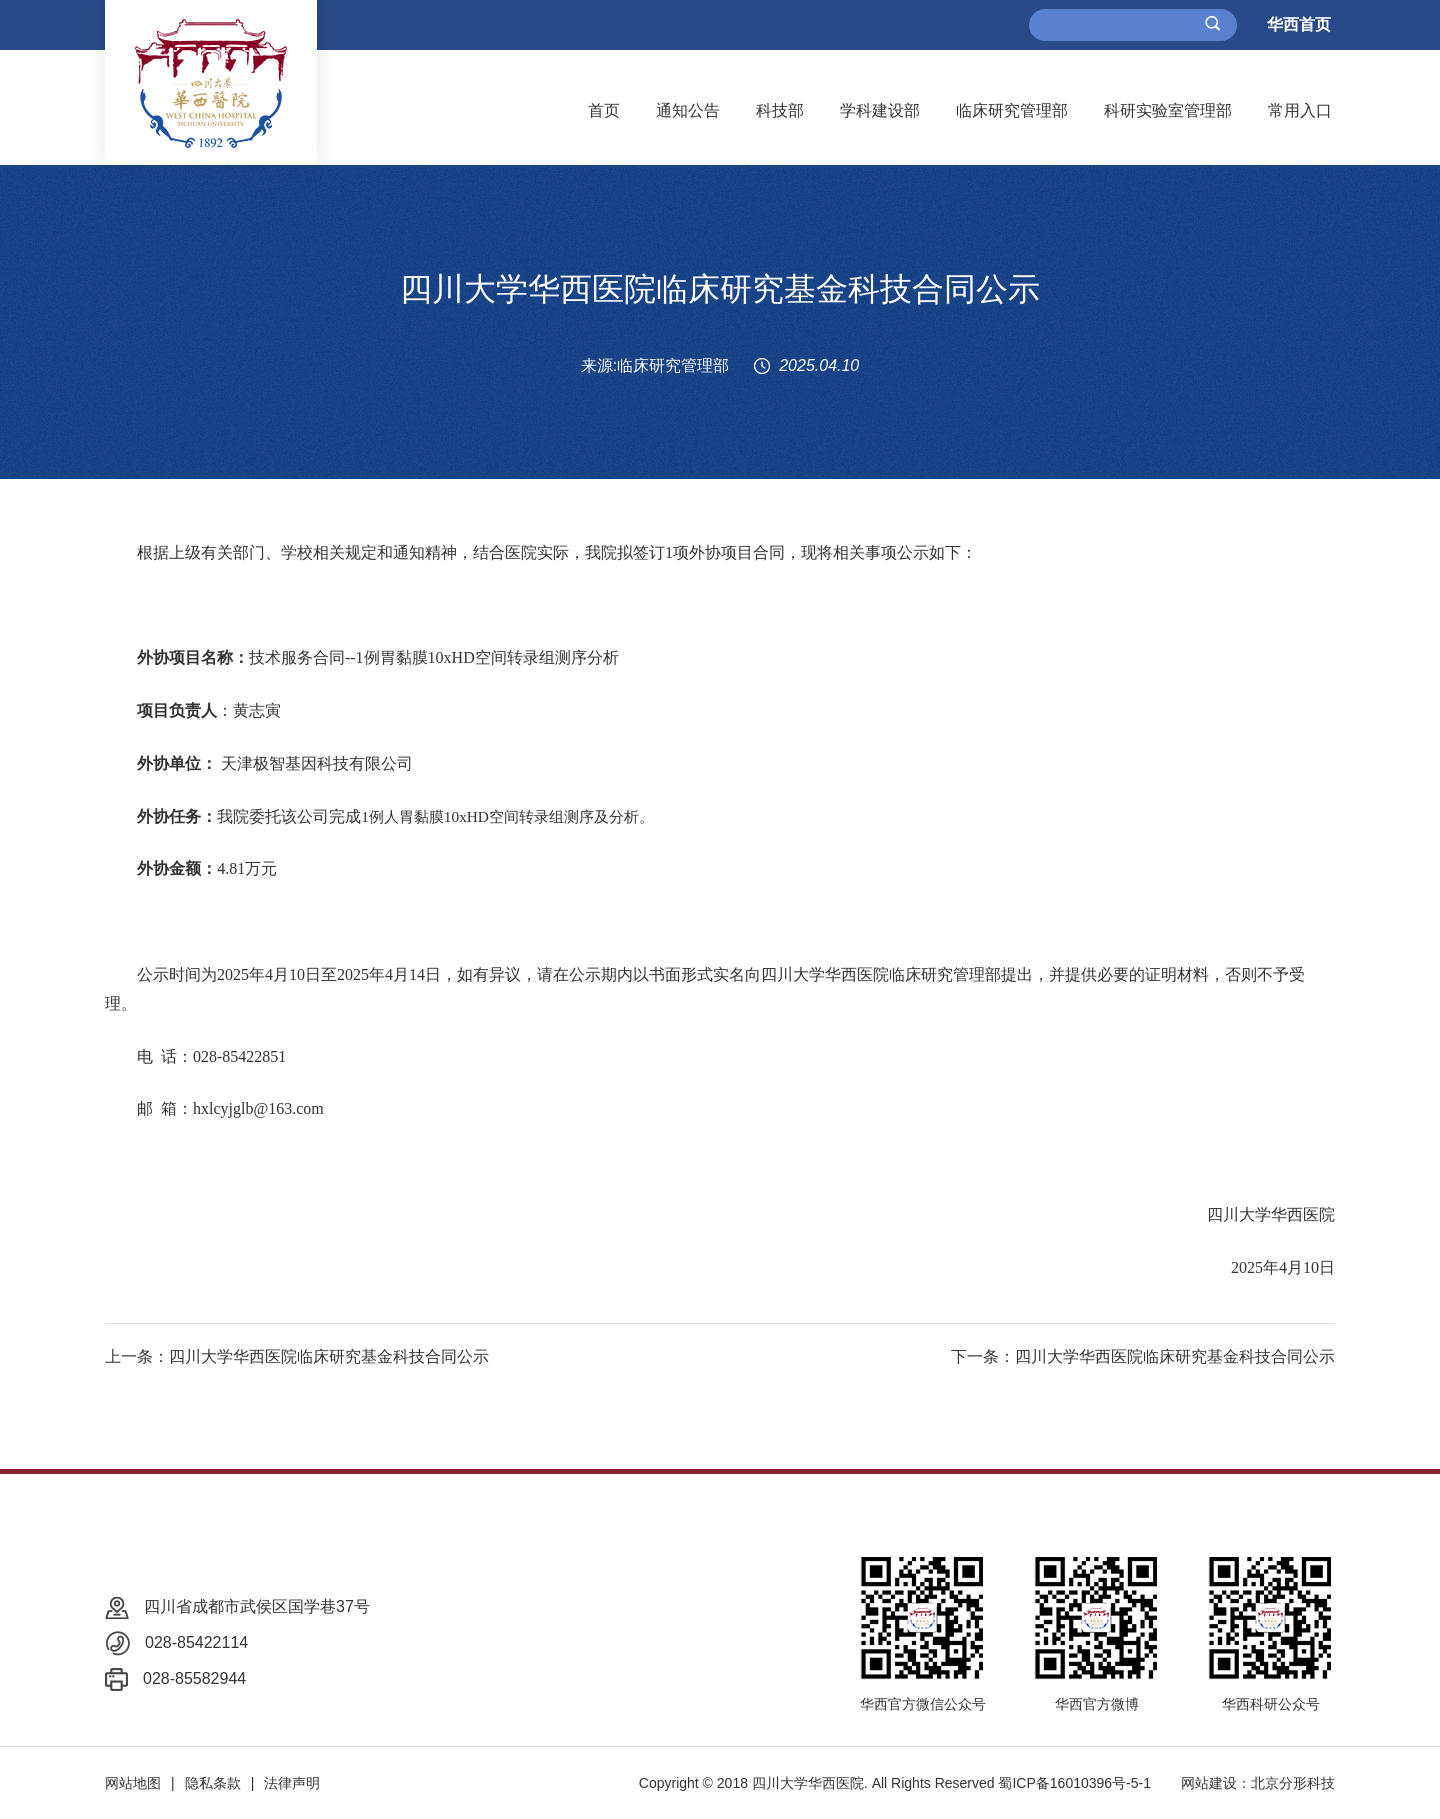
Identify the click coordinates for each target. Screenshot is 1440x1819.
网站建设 (1209, 1783)
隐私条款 (213, 1783)
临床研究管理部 (1012, 110)
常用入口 (1300, 110)
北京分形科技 (1293, 1783)
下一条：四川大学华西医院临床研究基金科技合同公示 (1143, 1356)
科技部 (780, 110)
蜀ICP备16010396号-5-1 (1074, 1783)
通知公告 (688, 110)
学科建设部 (880, 110)
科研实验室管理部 (1168, 110)
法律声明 (292, 1783)
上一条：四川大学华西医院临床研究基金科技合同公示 (297, 1356)
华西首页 (1299, 24)
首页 (604, 110)
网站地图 (133, 1783)
